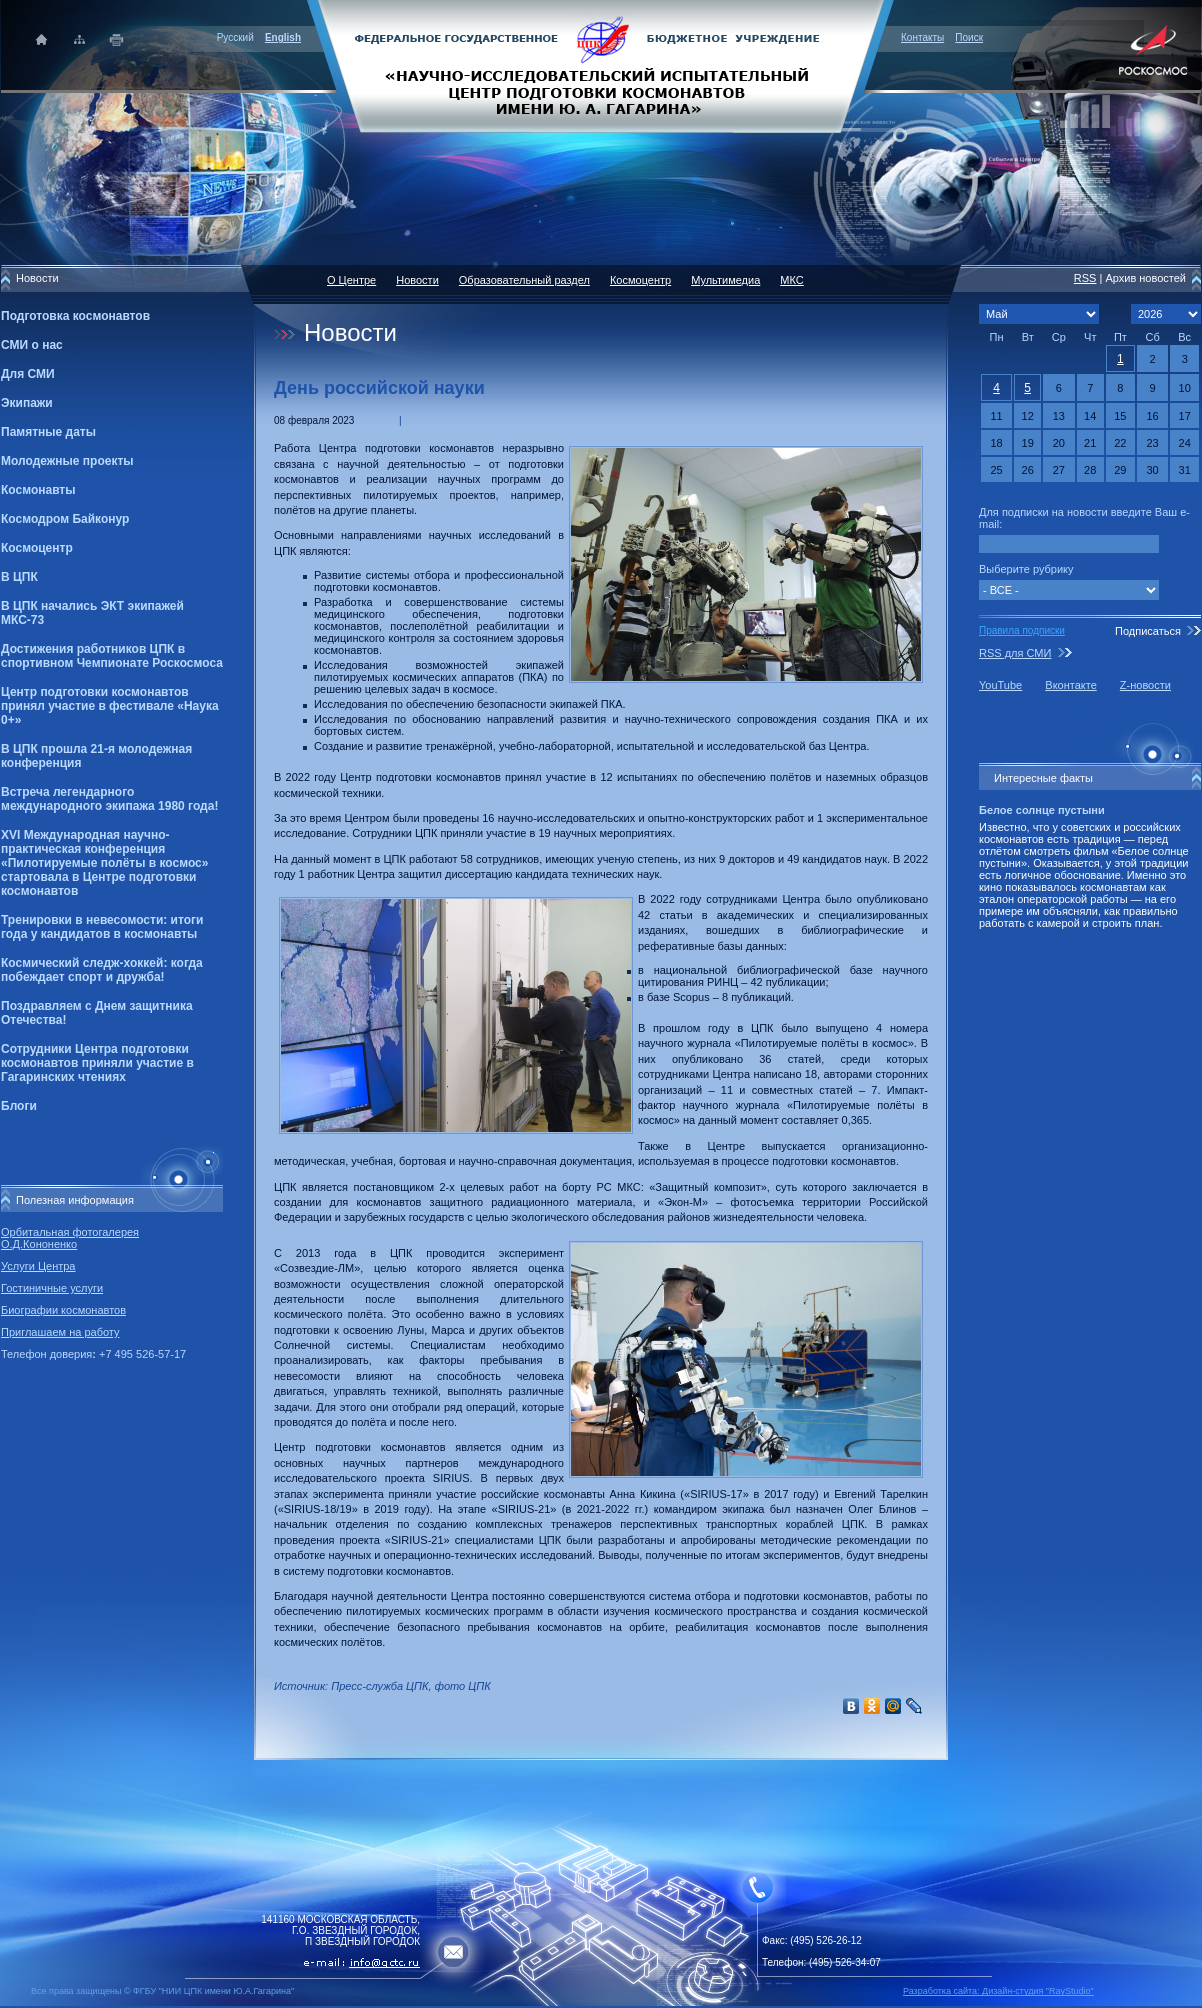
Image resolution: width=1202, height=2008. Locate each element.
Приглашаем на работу (60, 1332)
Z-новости (1145, 685)
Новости (417, 280)
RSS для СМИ (1015, 653)
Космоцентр (37, 548)
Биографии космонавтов (63, 1310)
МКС (791, 280)
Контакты (922, 37)
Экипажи (27, 403)
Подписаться (1148, 631)
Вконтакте (1070, 685)
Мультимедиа (725, 280)
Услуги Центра (38, 1266)
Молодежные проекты (67, 461)
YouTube (1000, 685)
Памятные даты (48, 432)
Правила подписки (1022, 630)
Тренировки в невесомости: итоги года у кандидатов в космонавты (102, 927)
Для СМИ (28, 374)
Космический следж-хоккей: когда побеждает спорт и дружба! (102, 970)
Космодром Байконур (65, 519)
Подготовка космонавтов (75, 316)
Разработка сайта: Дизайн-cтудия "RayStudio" (998, 1991)
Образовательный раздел (524, 280)
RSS (1085, 278)
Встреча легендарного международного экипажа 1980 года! (109, 799)
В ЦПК (19, 577)
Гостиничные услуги (52, 1288)
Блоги (19, 1106)
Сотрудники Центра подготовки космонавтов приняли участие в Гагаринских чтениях (97, 1063)
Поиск (969, 37)
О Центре (351, 280)
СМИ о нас (32, 345)
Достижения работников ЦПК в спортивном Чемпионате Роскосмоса (112, 656)
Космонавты (38, 490)
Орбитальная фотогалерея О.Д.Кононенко (70, 1238)
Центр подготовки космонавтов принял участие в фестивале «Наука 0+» (110, 706)
